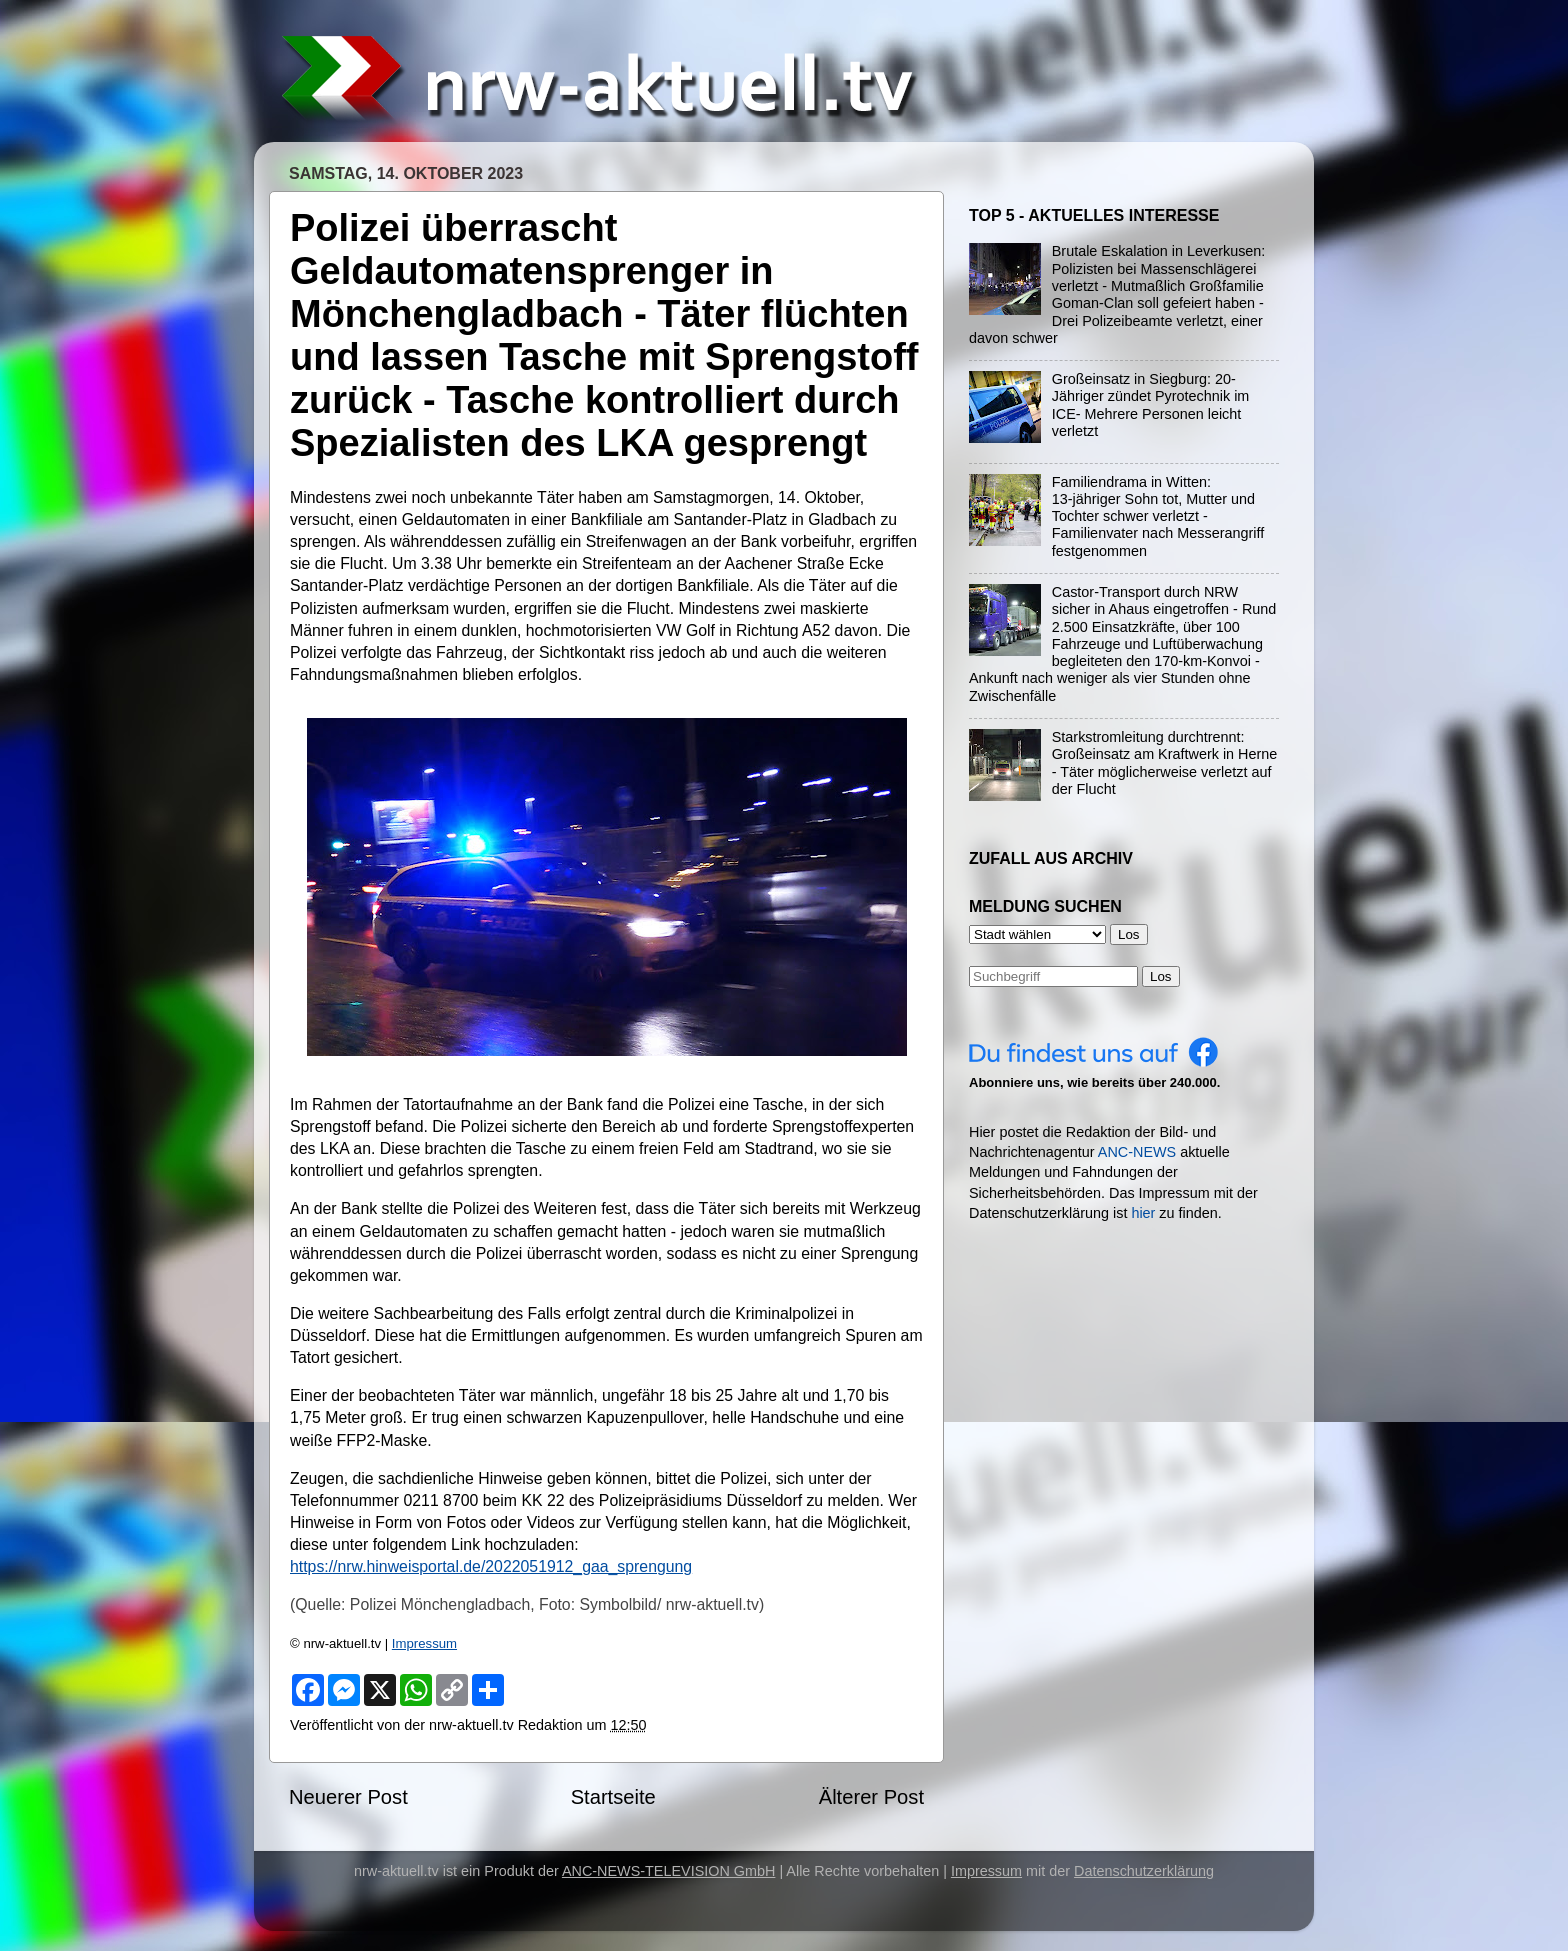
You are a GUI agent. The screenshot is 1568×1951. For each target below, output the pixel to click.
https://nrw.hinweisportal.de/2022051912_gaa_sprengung (491, 1566)
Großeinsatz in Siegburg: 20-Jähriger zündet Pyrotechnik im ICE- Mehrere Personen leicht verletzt (1151, 405)
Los (1161, 976)
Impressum (424, 1643)
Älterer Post (871, 1797)
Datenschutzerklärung (1144, 1871)
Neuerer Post (348, 1797)
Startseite (613, 1797)
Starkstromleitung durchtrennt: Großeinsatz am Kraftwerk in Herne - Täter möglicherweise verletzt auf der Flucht (1165, 763)
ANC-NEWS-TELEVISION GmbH (669, 1871)
